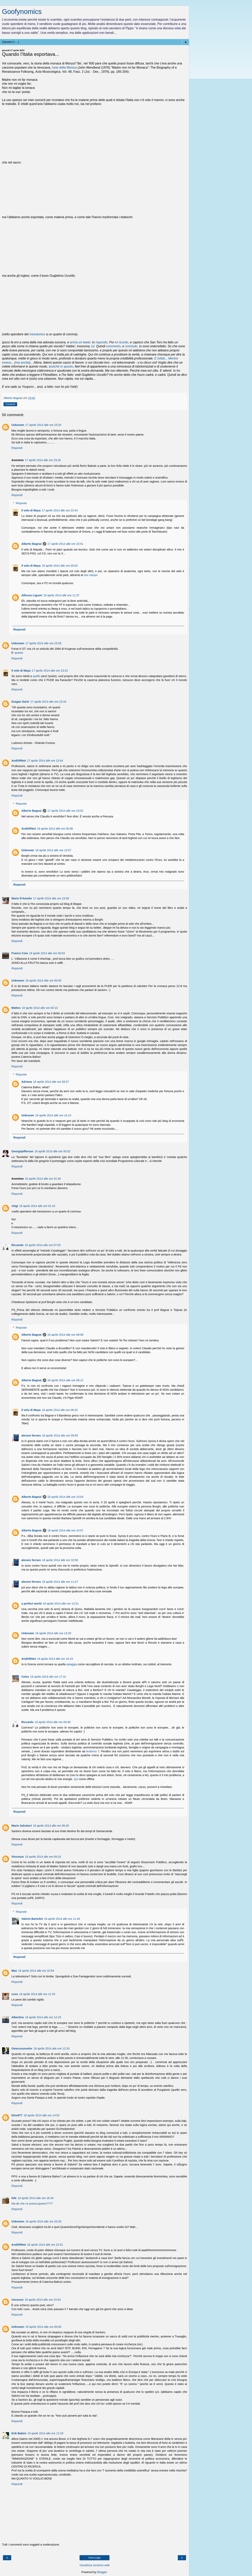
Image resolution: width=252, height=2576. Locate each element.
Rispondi (16, 447)
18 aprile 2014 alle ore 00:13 (39, 1007)
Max (14, 1970)
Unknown (17, 424)
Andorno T (92, 1751)
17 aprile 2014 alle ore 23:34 (48, 701)
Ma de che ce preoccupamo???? (32, 2203)
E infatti (159, 358)
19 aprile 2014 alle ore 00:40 (52, 1722)
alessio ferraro (31, 1435)
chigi (14, 1206)
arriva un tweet (80, 342)
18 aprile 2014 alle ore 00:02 (60, 565)
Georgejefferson (22, 1151)
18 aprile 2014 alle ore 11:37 (61, 595)
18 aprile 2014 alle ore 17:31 (48, 1676)
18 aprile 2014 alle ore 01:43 (37, 1206)
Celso (25, 1676)
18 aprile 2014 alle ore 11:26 (62, 1918)
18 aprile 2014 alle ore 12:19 (43, 2017)
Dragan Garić (20, 701)
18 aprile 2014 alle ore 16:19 (55, 1658)
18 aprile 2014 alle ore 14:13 (53, 1115)
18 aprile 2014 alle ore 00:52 (52, 1151)
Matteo (15, 1007)
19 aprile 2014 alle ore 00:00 (43, 2326)
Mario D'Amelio (21, 898)
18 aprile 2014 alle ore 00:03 (47, 953)
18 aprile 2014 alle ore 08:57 (51, 1081)
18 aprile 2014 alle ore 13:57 (53, 850)
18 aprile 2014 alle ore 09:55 (60, 1435)
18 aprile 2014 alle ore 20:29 (43, 2221)
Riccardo (17, 1245)
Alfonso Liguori (31, 595)
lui (92, 346)
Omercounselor (21, 2048)
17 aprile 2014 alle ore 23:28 (43, 643)
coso (14, 1994)
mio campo (90, 575)
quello (37, 676)
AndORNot (18, 760)
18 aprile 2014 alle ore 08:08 (65, 1334)
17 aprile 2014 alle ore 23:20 (43, 424)
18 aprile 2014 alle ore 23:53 (43, 2299)
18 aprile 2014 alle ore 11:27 (60, 1581)
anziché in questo (61, 366)
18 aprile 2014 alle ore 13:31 (61, 1603)
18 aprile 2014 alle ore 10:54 (36, 1970)
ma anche (22, 362)
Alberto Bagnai (31, 543)
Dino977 (16, 2115)
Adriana (26, 1081)
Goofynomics (22, 11)
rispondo (101, 342)
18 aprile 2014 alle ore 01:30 (43, 1178)
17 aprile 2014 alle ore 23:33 (50, 670)
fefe (14, 2198)
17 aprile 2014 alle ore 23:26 (43, 460)
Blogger (102, 2572)
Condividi (10, 404)
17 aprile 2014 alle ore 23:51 (65, 543)
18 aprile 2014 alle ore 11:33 (37, 1994)
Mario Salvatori (21, 1825)
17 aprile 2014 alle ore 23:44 (60, 510)
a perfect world (31, 1603)
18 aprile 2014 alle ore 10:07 (65, 1530)
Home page (94, 2557)
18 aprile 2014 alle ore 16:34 (36, 2198)
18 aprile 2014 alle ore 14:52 (41, 2115)
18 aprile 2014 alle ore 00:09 (43, 980)
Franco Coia (19, 953)
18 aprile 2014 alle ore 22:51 (45, 2244)
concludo (131, 346)
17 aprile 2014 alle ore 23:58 (51, 898)
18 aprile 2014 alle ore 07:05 (43, 1245)
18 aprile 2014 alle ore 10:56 (60, 1560)
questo (19, 652)
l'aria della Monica (64, 67)
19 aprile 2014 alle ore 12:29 (45, 2433)
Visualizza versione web (94, 2565)
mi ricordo (121, 342)
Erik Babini (18, 2433)
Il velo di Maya (31, 510)
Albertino (17, 2017)
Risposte (21, 503)
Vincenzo (17, 1856)
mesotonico (37, 334)
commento (113, 346)
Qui (76, 1779)
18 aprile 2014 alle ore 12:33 (51, 2048)
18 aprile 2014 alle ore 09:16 (43, 1856)
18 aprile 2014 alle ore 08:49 (51, 1825)
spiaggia (72, 1664)
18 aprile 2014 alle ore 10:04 (65, 1496)
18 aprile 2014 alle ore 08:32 (60, 1410)
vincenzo (17, 2299)
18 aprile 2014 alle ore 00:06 (55, 828)
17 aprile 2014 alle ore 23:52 (65, 810)
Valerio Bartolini (32, 1918)
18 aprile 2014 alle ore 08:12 (65, 1380)
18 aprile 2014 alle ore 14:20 (53, 1633)
